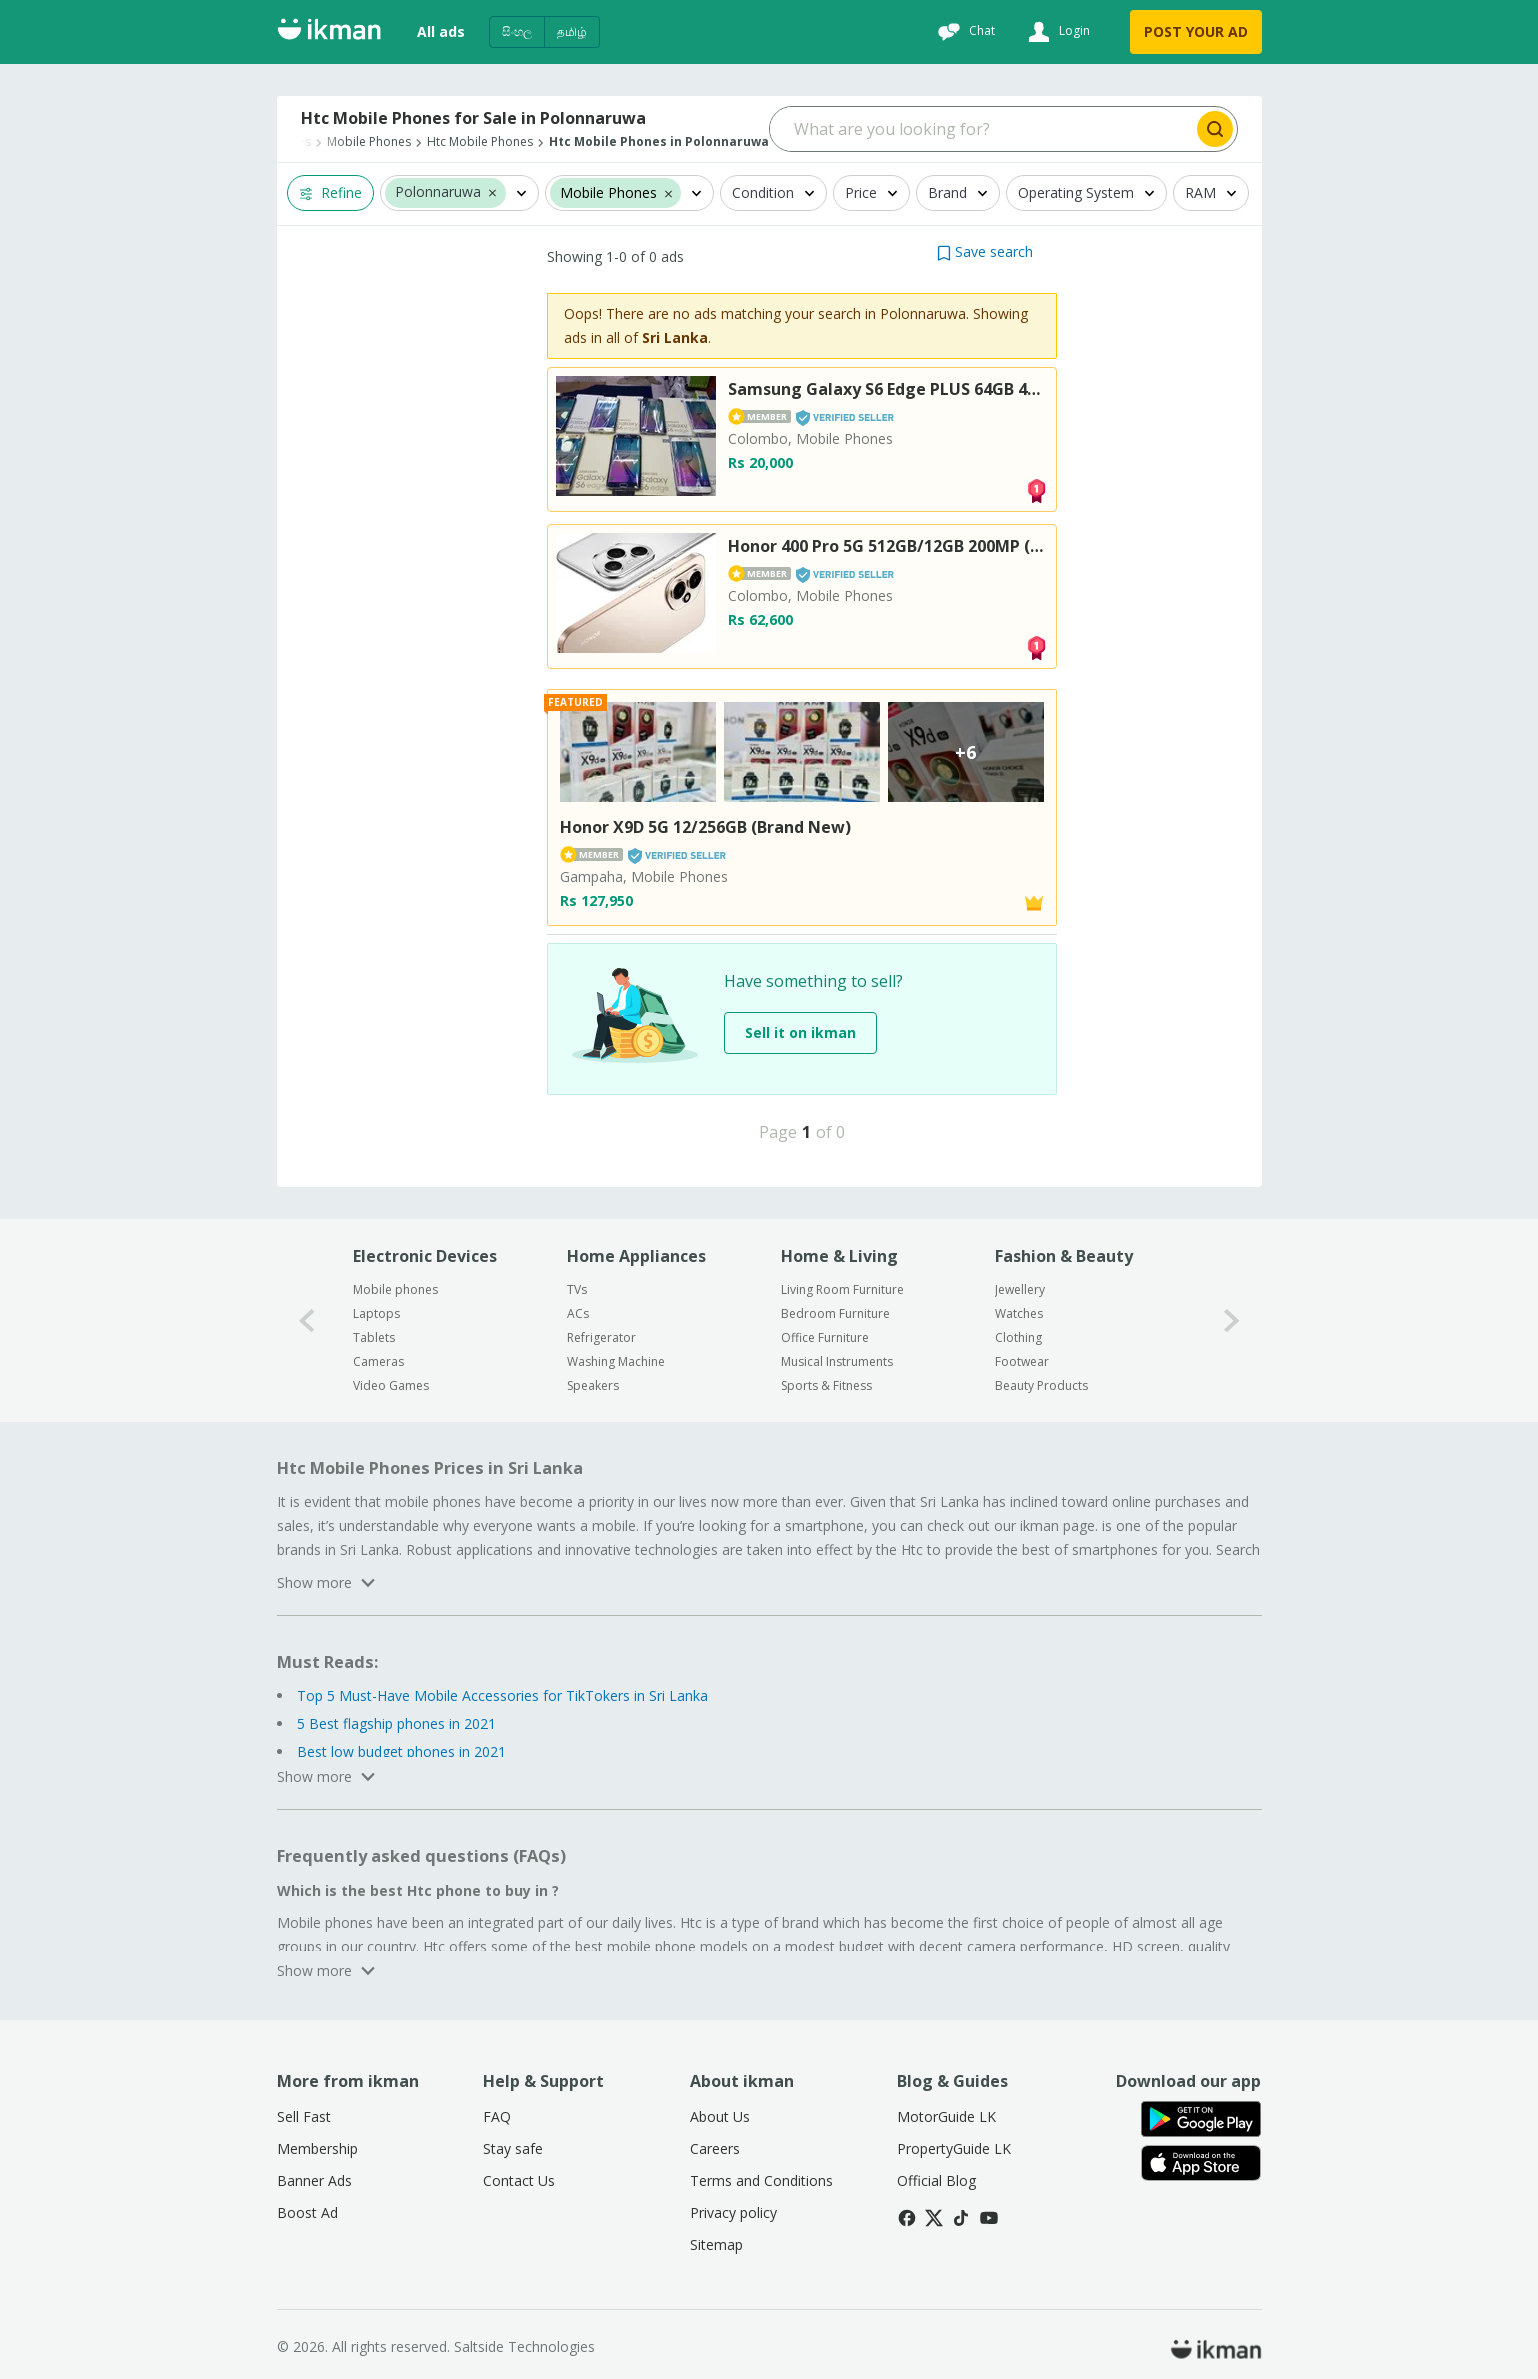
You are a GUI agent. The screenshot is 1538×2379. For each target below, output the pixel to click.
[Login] (1056, 32)
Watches (1019, 1313)
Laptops (376, 1313)
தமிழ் (572, 31)
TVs (577, 1289)
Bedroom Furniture (835, 1313)
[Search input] (981, 129)
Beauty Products (1041, 1385)
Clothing (1018, 1337)
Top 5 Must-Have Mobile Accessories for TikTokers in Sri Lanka (502, 1695)
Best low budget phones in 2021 (401, 1751)
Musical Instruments (837, 1361)
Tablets (374, 1337)
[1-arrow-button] (1232, 1320)
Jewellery (1020, 1289)
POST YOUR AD (1196, 31)
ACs (578, 1313)
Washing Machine (616, 1361)
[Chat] (964, 32)
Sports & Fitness (826, 1385)
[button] (492, 192)
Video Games (391, 1385)
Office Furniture (825, 1337)
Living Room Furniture (842, 1289)
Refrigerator (601, 1337)
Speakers (593, 1385)
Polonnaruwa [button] (438, 192)
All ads (441, 31)
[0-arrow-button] (307, 1320)
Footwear (1022, 1361)
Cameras (378, 1361)
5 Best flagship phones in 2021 (396, 1723)
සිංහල (517, 31)
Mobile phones (395, 1289)
